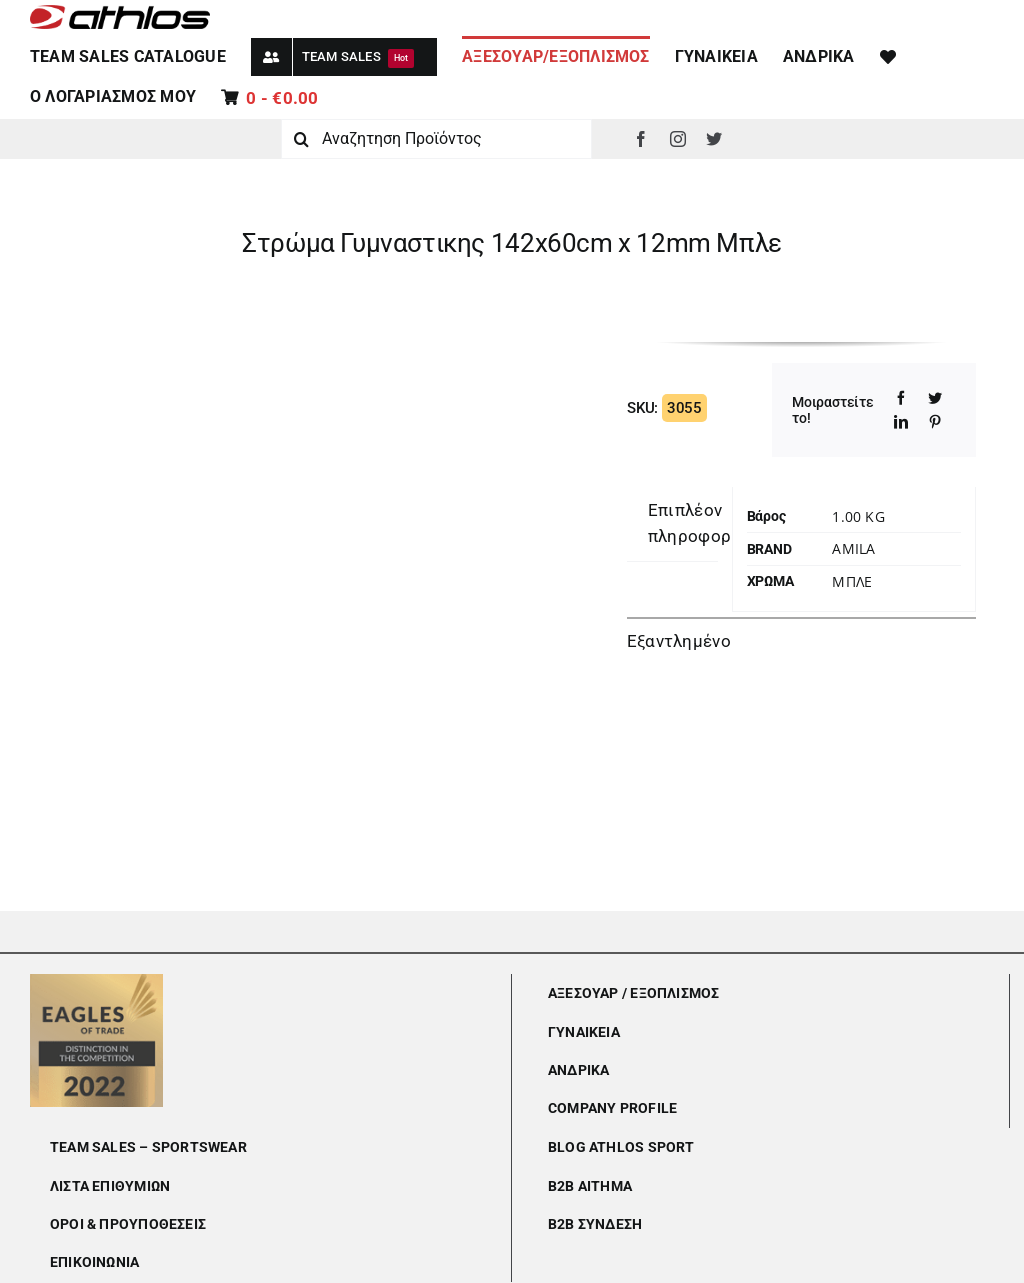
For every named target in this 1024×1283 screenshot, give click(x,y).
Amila (853, 548)
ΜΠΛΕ (852, 581)
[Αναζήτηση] (301, 139)
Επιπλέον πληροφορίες (702, 523)
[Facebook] (901, 398)
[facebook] (641, 139)
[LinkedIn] (901, 422)
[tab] (702, 524)
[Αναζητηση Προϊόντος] (436, 139)
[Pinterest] (935, 422)
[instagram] (678, 139)
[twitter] (714, 139)
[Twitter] (935, 398)
